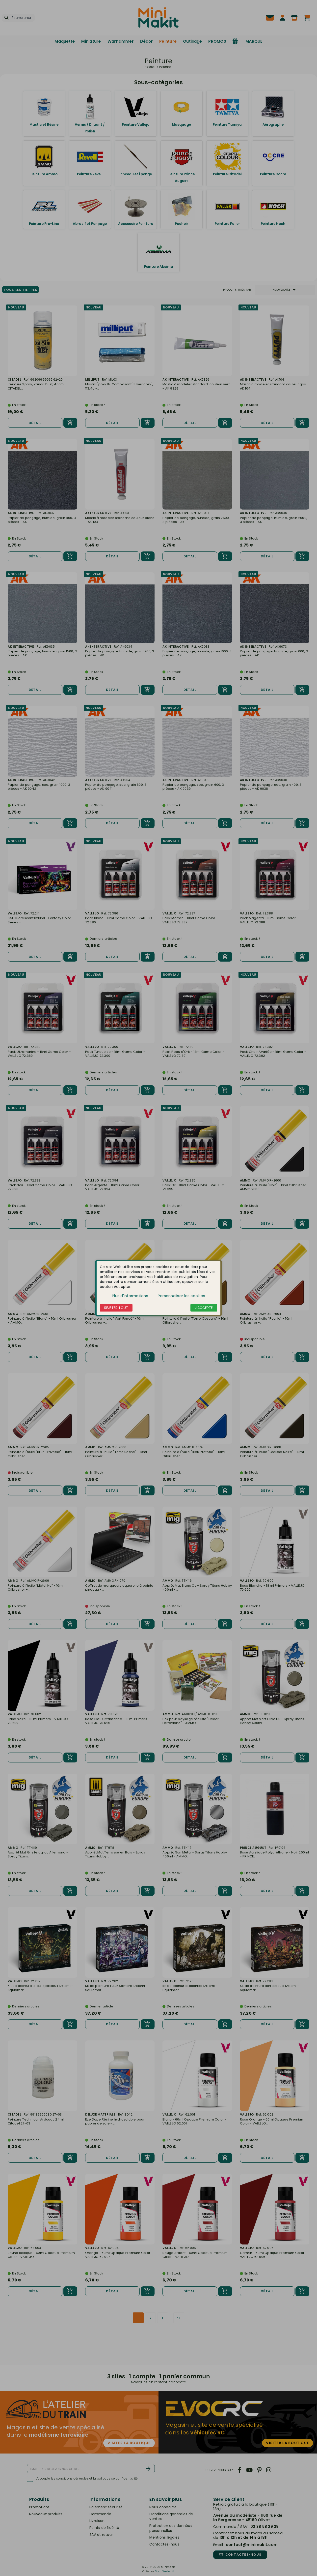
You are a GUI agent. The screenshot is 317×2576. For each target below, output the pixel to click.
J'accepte (204, 1307)
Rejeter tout (116, 1307)
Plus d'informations (130, 1295)
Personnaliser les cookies (181, 1295)
